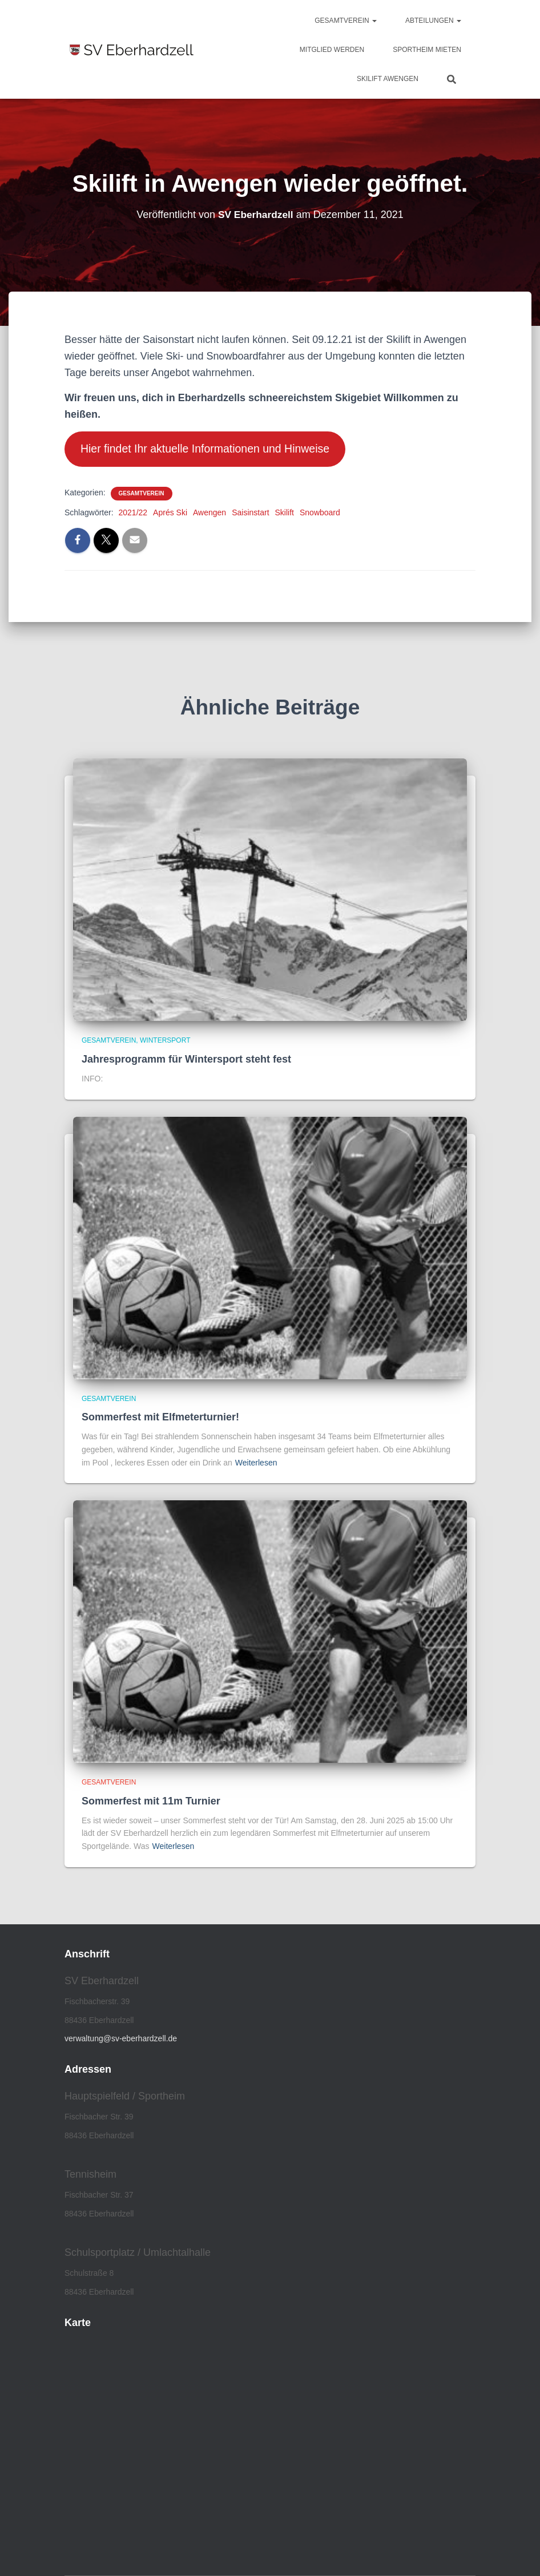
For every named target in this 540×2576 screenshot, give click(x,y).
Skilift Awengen (387, 79)
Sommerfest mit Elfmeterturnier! (160, 1418)
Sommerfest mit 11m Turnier (151, 1802)
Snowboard (320, 513)
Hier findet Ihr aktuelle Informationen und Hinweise (210, 449)
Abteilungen (433, 21)
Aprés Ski (170, 513)
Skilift (284, 513)
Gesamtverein (346, 21)
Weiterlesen (256, 1463)
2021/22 (132, 513)
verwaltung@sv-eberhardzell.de (121, 2040)
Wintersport (165, 1042)
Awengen (209, 513)
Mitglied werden (332, 50)
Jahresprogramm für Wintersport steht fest (186, 1060)
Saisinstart (250, 513)
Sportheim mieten (427, 50)
